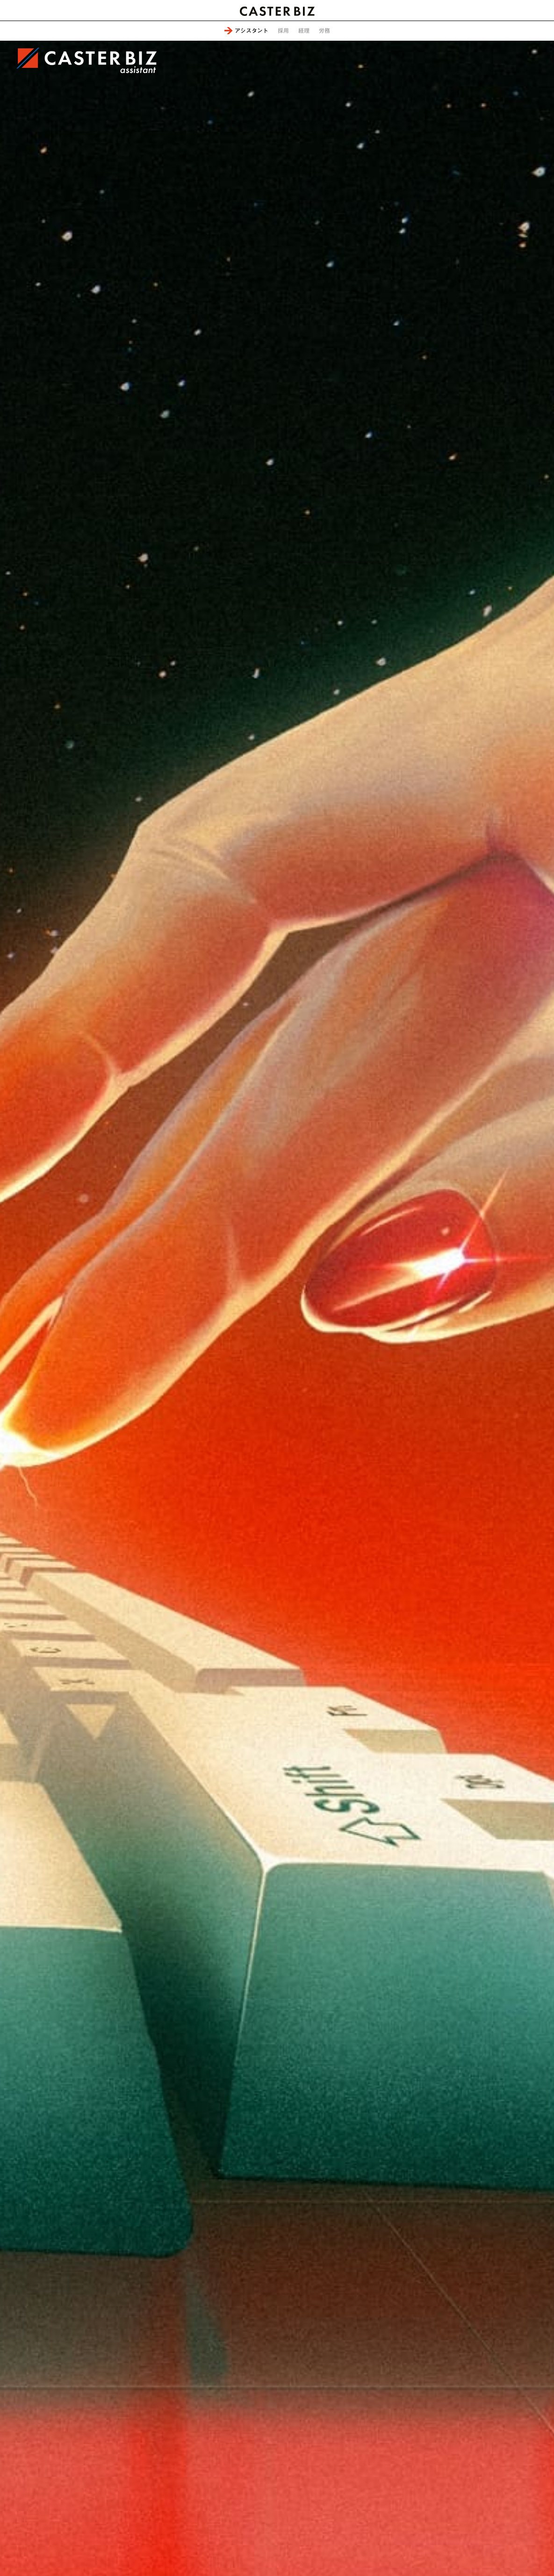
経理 (303, 30)
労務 (324, 30)
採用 (283, 30)
